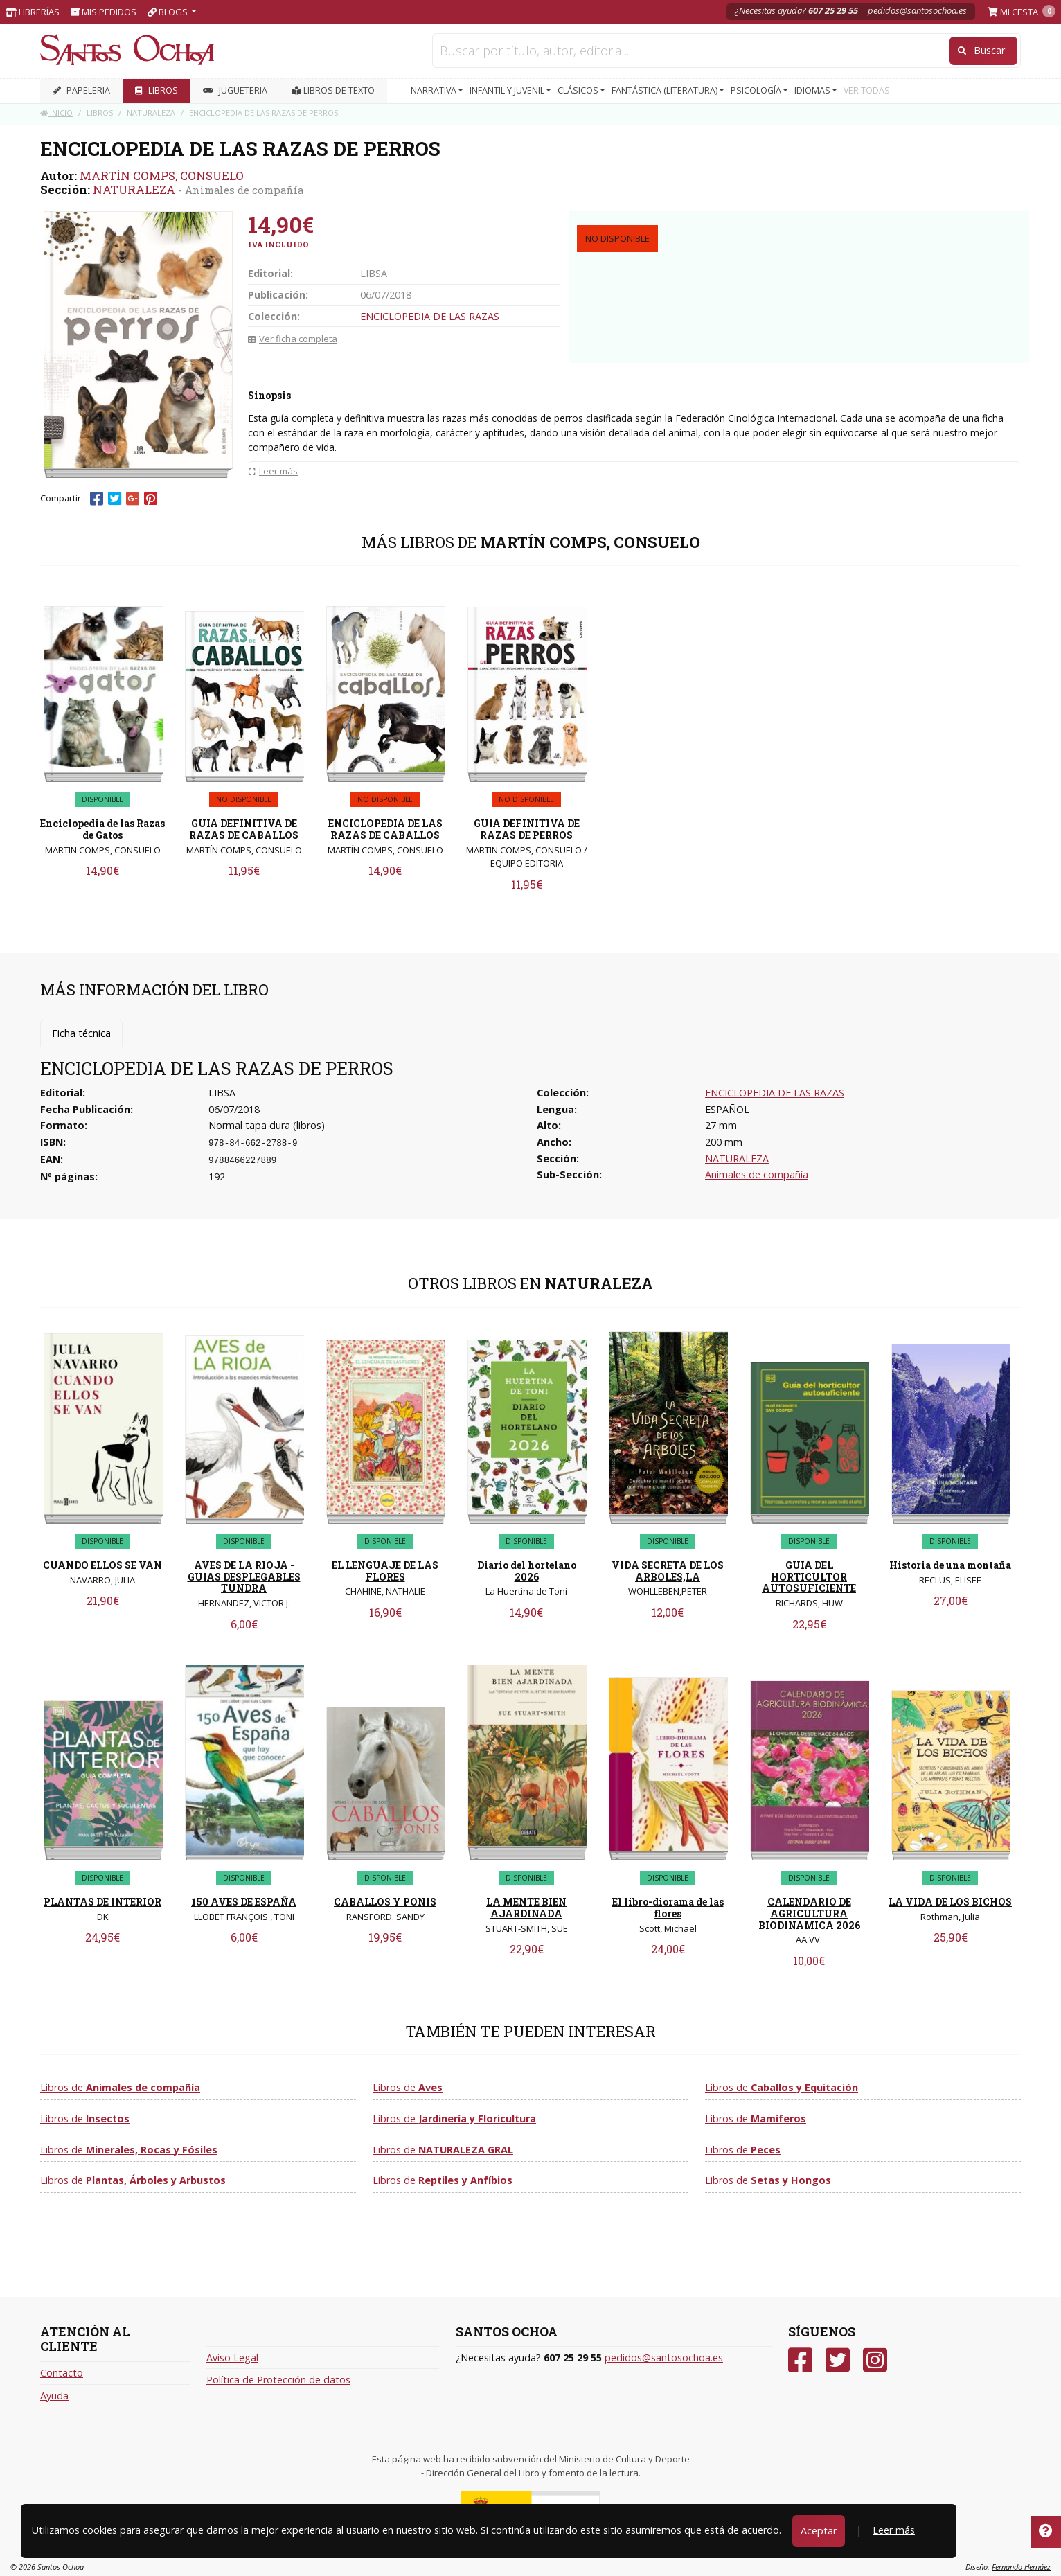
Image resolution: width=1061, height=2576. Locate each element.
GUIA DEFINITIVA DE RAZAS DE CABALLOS (243, 829)
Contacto (61, 2372)
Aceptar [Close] (819, 2530)
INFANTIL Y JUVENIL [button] (508, 90)
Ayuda (54, 2395)
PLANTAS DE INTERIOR (102, 1901)
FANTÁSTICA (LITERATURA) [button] (666, 90)
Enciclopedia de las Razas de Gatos (102, 829)
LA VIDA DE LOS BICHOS (950, 1901)
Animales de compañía (244, 190)
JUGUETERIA (235, 90)
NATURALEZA (134, 189)
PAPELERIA (81, 90)
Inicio (56, 112)
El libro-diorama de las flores (668, 1907)
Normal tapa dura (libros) (266, 1125)
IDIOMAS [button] (813, 90)
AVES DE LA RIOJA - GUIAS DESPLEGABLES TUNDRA (244, 1576)
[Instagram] (875, 2360)
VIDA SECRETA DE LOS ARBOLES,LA (668, 1570)
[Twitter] (838, 2360)
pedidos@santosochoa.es (917, 10)
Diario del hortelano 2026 (526, 1570)
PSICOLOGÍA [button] (757, 90)
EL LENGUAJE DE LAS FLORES (385, 1570)
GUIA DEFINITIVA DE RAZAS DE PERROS (527, 829)
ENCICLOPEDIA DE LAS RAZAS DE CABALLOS (385, 829)
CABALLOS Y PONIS (385, 1901)
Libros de (120, 2087)
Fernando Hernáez (1021, 2566)
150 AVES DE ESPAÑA (243, 1901)
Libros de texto (333, 90)
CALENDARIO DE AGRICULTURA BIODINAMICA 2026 (809, 1913)
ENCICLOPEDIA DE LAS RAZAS (429, 316)
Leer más (894, 2530)
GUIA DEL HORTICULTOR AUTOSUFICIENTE (809, 1576)
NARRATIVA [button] (434, 90)
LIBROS (156, 90)
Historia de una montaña (950, 1565)
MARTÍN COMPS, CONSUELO (162, 176)
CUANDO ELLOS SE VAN (102, 1565)
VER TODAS (867, 90)
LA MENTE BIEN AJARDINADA (526, 1907)
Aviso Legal (232, 2357)
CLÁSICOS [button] (579, 90)
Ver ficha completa (292, 338)
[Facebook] (800, 2360)
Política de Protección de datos (278, 2379)
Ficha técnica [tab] (81, 1033)
